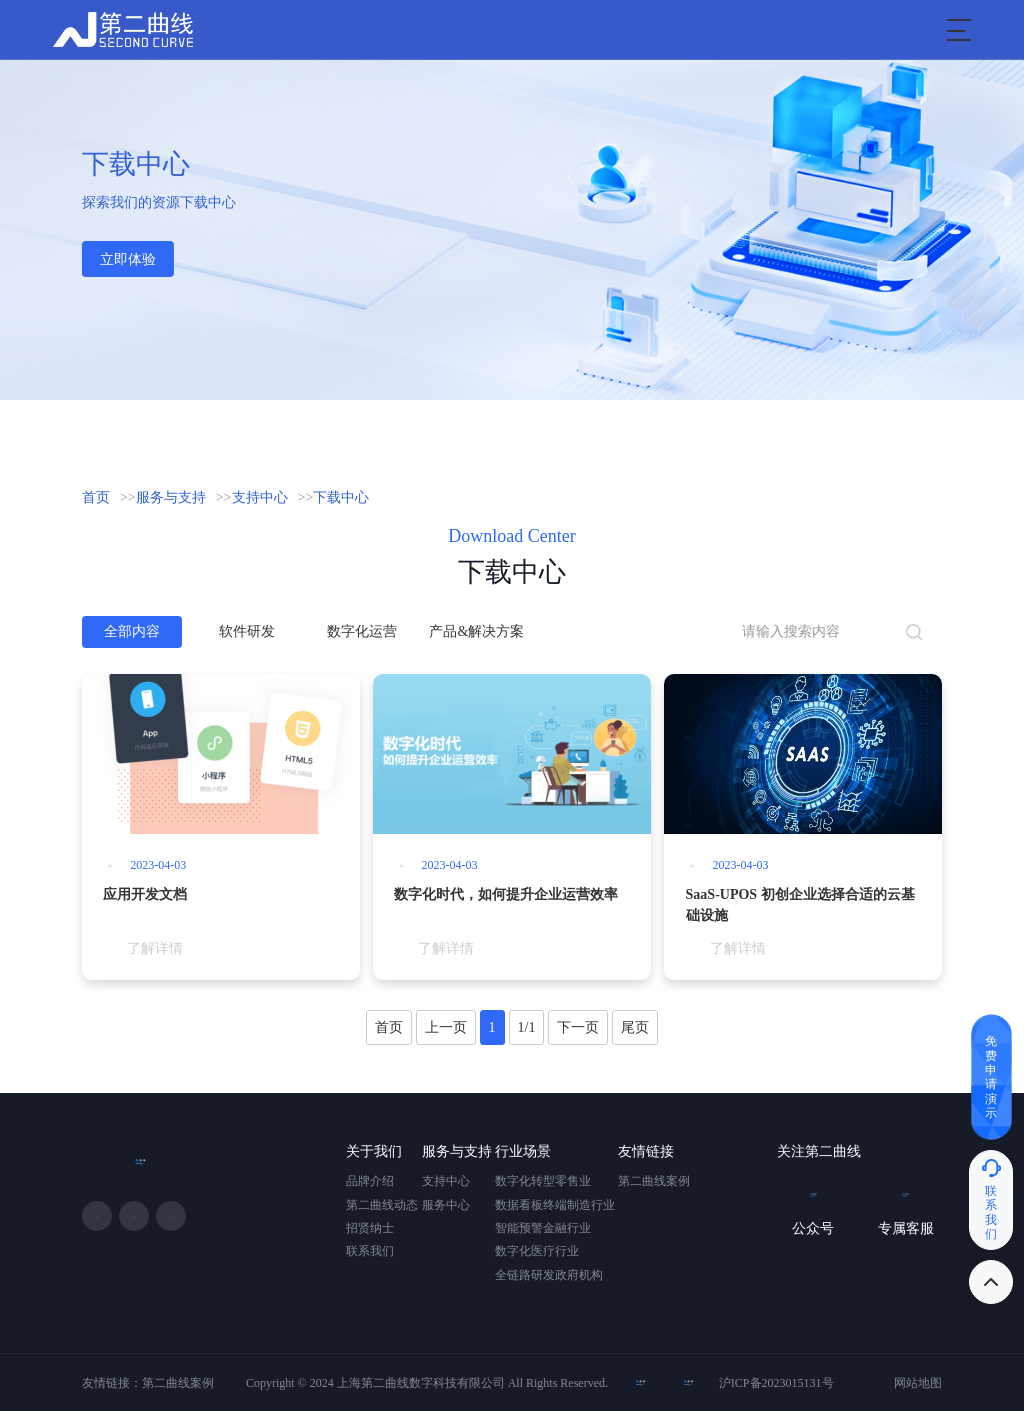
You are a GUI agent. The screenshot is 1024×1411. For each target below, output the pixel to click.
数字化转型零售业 (543, 1181)
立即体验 (128, 259)
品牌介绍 (370, 1181)
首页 (96, 497)
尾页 (635, 1027)
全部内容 (132, 631)
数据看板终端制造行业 (555, 1205)
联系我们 (370, 1251)
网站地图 (918, 1383)
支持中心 (260, 497)
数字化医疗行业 (537, 1251)
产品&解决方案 (476, 631)
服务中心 (446, 1205)
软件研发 (247, 631)
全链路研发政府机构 (549, 1275)
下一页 (578, 1027)
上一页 (446, 1027)
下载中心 (341, 497)
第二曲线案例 (654, 1181)
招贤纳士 (370, 1228)
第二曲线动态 (382, 1205)
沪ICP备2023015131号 (776, 1383)
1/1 (527, 1027)
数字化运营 (362, 631)
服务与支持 (171, 497)
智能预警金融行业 (543, 1228)
